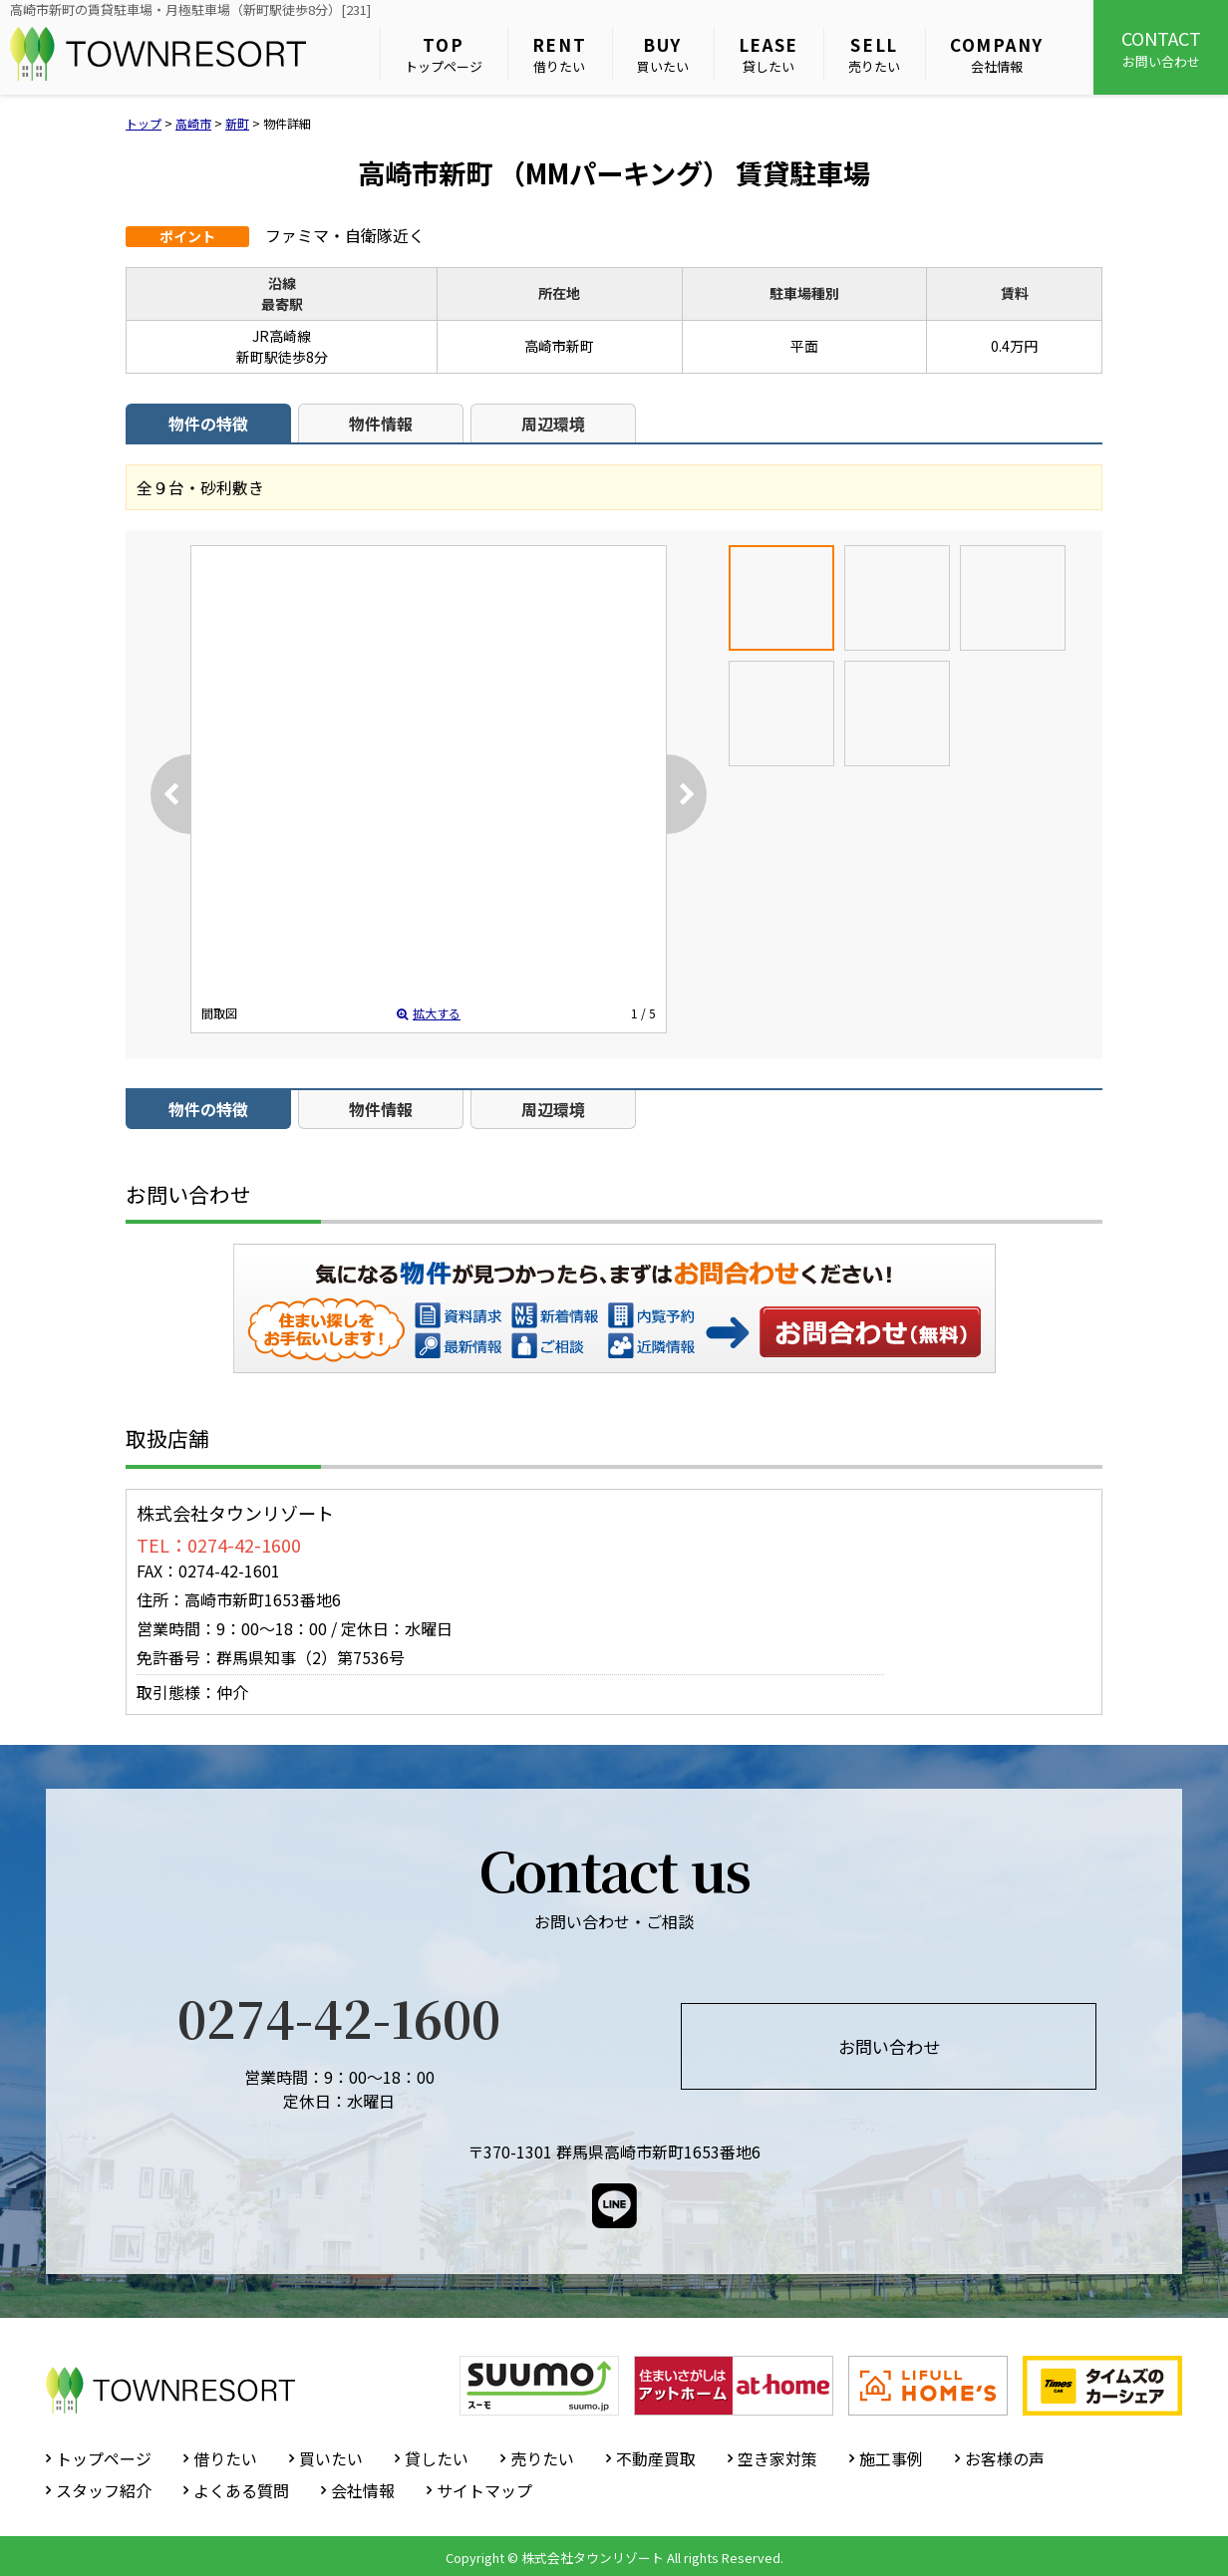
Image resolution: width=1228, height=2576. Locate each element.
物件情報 (381, 423)
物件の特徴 (208, 423)
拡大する (428, 1012)
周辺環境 (553, 423)
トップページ (443, 54)
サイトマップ (484, 2490)
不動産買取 (656, 2458)
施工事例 (891, 2458)
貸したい (769, 54)
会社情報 (997, 54)
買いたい (663, 54)
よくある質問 (241, 2490)
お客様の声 (1005, 2458)
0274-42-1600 (338, 2017)
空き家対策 (777, 2458)
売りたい (874, 54)
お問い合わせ (1160, 48)
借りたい (559, 54)
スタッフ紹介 (104, 2490)
